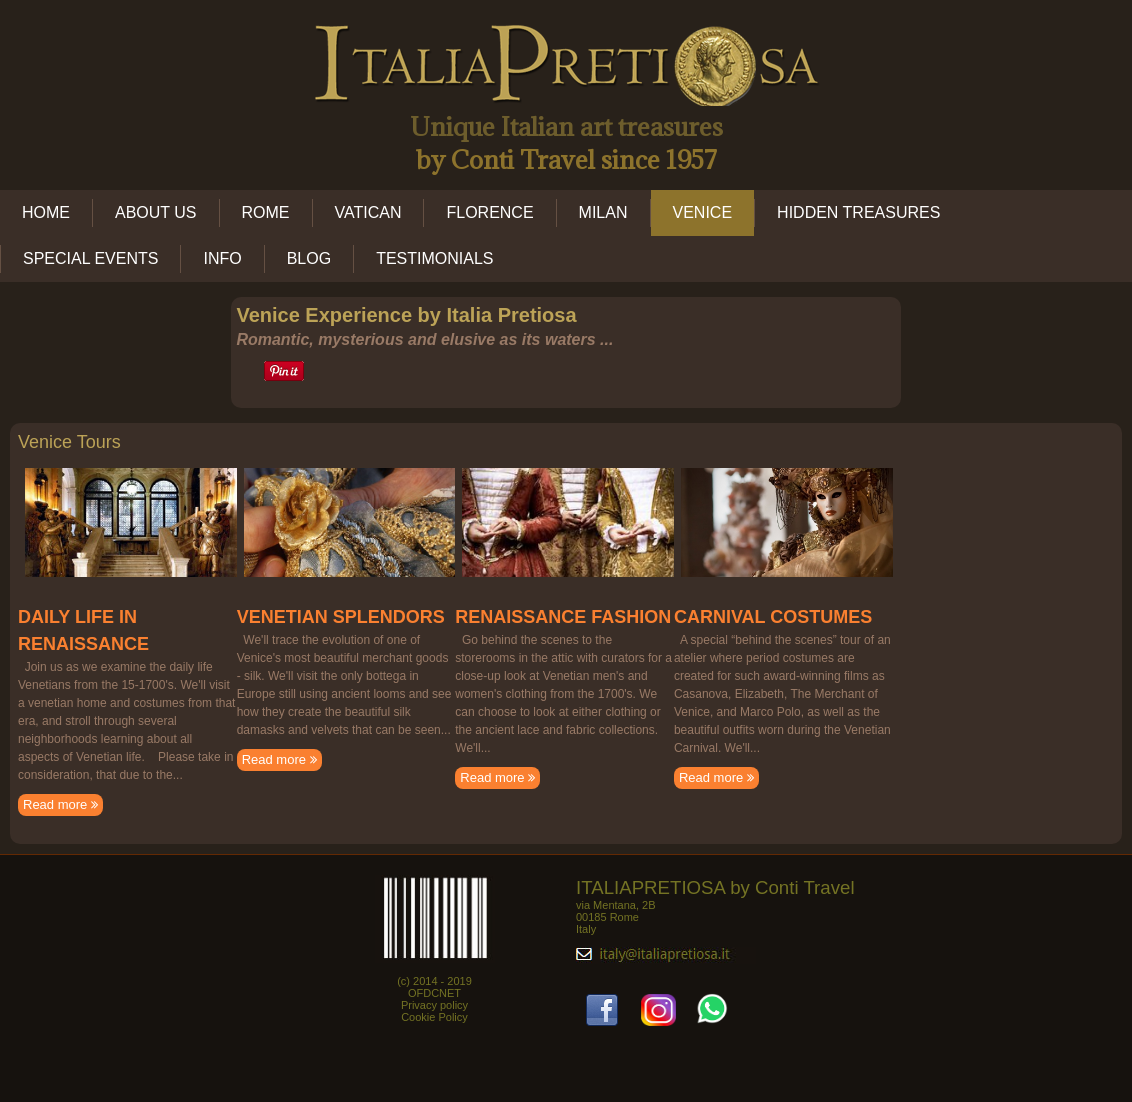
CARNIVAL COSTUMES (773, 617)
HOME (46, 212)
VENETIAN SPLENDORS (341, 617)
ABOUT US (156, 212)
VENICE (703, 212)
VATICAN (368, 212)
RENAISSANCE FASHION (563, 617)
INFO (222, 258)
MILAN (603, 212)
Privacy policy (434, 1005)
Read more (60, 804)
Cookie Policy (434, 1017)
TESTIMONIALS (434, 258)
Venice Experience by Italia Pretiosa (406, 315)
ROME (266, 212)
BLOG (309, 258)
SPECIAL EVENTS (90, 258)
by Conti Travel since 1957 (566, 159)
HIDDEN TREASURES (858, 212)
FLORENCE (489, 212)
